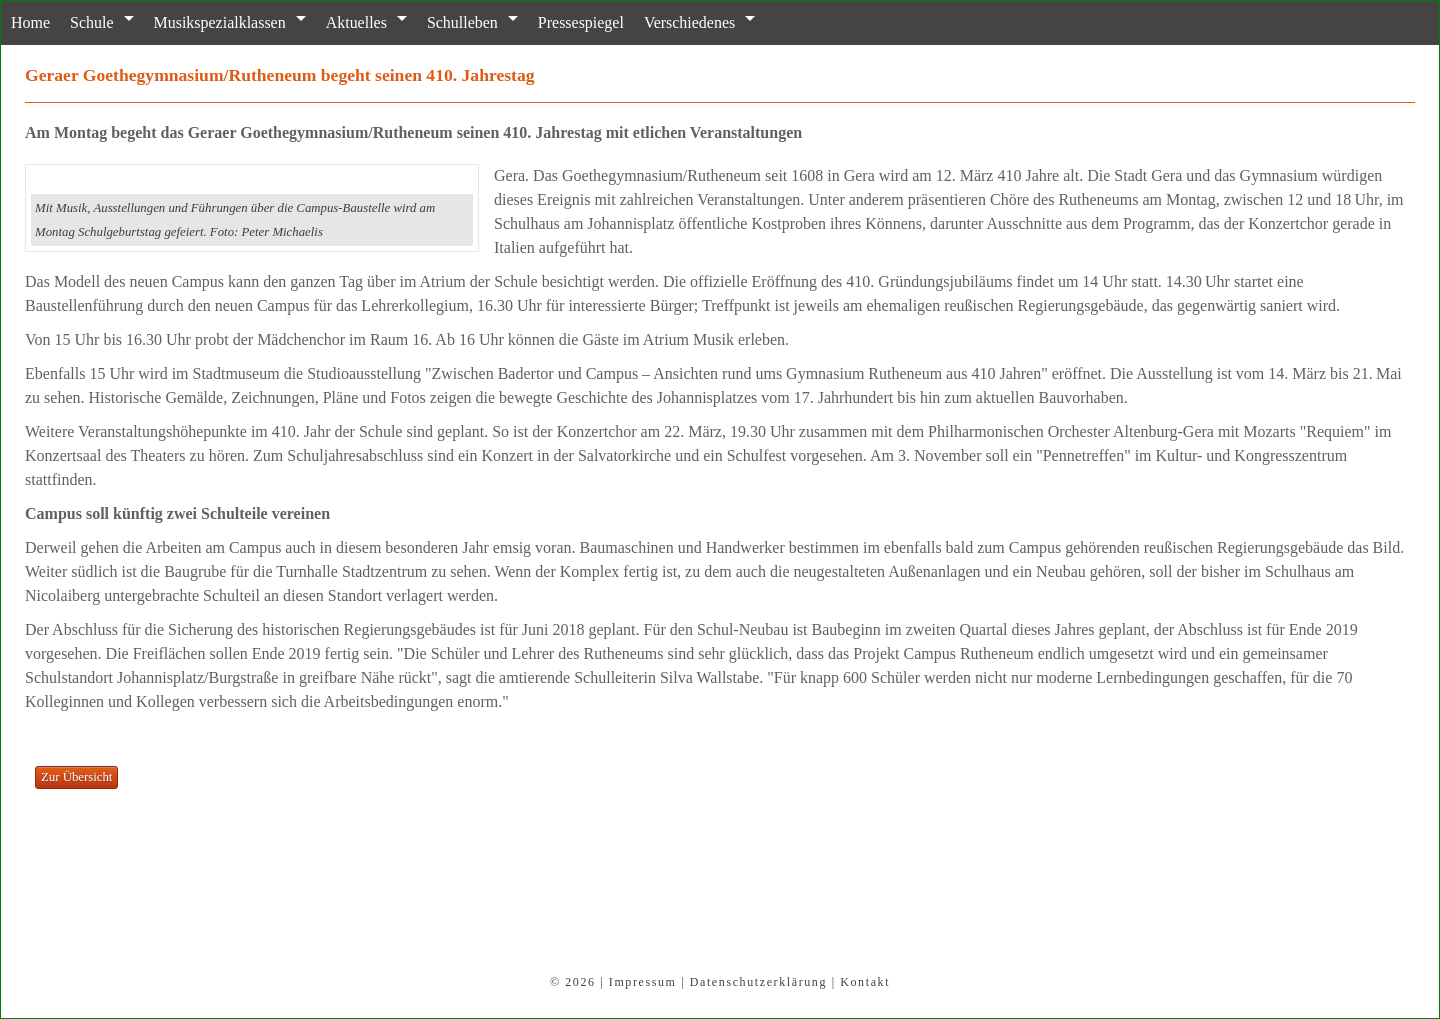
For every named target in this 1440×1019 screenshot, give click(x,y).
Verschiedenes (688, 22)
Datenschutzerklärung (758, 982)
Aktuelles (355, 22)
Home (30, 22)
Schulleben (461, 22)
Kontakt (865, 982)
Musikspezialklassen (219, 22)
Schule (91, 22)
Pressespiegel (580, 22)
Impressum (643, 982)
